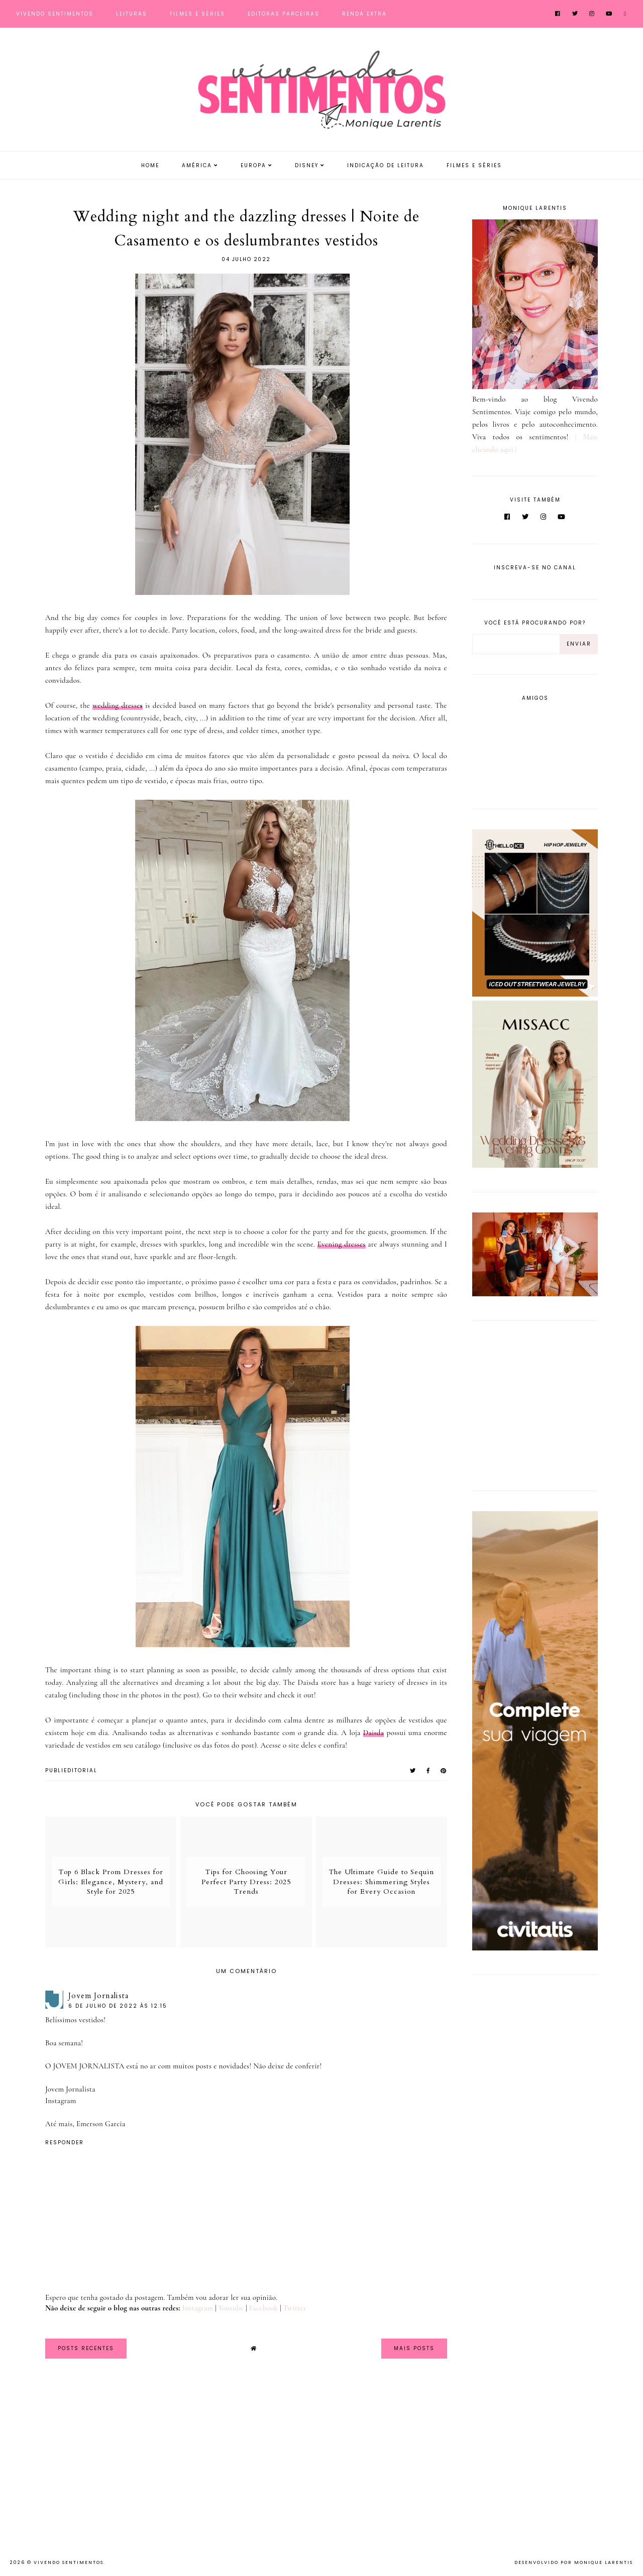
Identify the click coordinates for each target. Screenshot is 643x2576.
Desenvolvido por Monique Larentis (573, 2562)
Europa (253, 165)
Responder (64, 2142)
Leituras (131, 14)
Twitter (294, 2307)
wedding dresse (117, 705)
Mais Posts (414, 2348)
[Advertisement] (535, 1403)
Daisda (373, 1732)
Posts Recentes (86, 2348)
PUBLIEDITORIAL (71, 1770)
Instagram (60, 2100)
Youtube (231, 2307)
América (197, 165)
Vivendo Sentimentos (54, 14)
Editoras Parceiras (283, 14)
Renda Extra (364, 14)
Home (150, 165)
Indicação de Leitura (385, 165)
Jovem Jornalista (98, 1996)
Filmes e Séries (197, 14)
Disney (306, 165)
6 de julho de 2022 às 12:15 (117, 2006)
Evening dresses (341, 1244)
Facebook (263, 2307)
